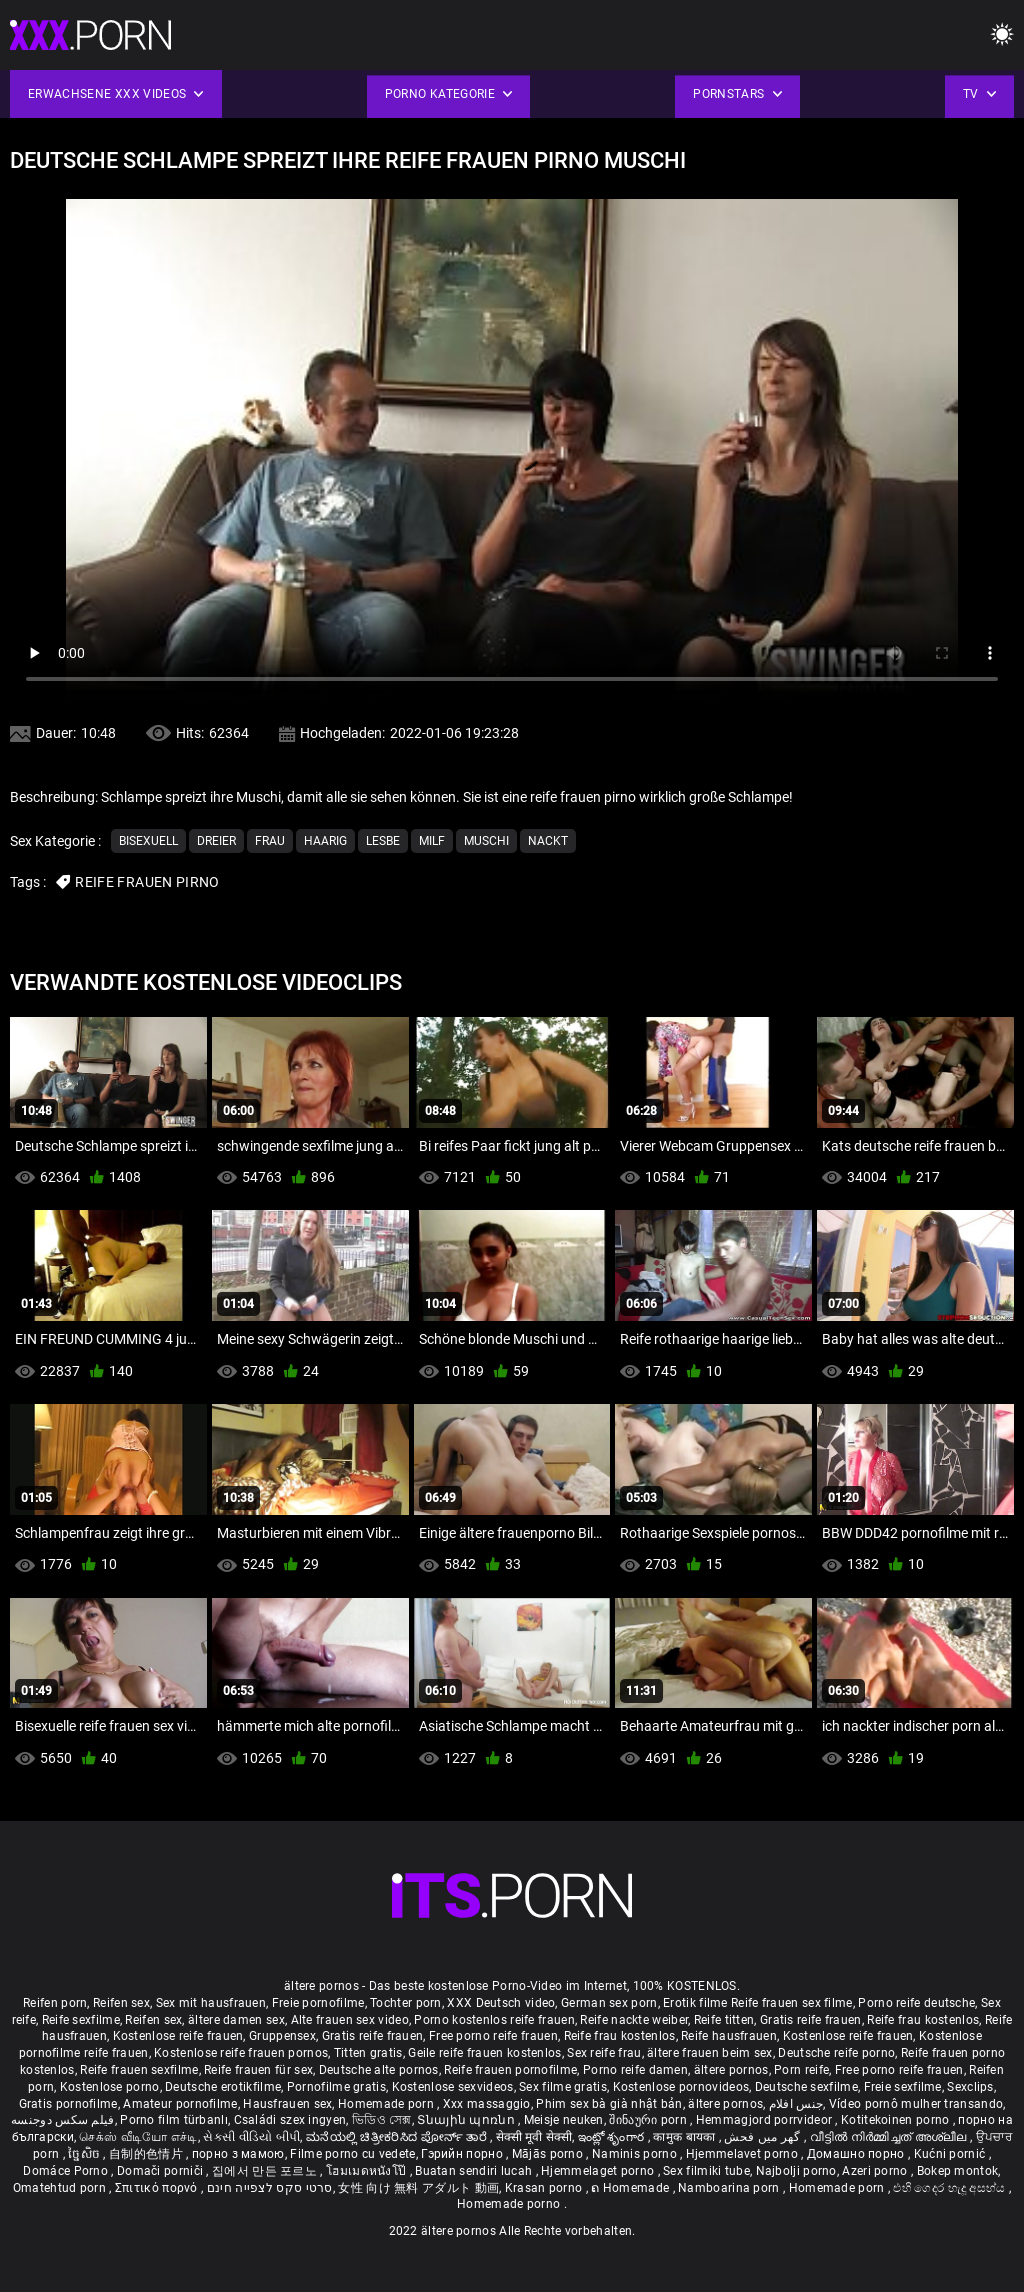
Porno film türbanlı (174, 2120)
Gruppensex (282, 2036)
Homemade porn (387, 2104)
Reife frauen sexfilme (139, 2070)
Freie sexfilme (903, 2087)
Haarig (325, 841)
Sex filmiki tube (706, 2171)
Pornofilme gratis (336, 2087)
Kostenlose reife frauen (178, 2036)
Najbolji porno (796, 2171)
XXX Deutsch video (501, 2003)
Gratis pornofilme (68, 2104)
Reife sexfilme (81, 2020)
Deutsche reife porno (836, 2053)
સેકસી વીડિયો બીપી (251, 2137)
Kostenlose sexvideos (453, 2087)
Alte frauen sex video (350, 2020)
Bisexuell (148, 841)
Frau (270, 841)
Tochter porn (406, 2003)
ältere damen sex (236, 2020)
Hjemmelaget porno (599, 2171)
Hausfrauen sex (287, 2104)
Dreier (216, 841)
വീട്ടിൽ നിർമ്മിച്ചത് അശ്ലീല (890, 2137)
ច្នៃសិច (85, 2154)
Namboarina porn (730, 2188)
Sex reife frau (604, 2053)
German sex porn (609, 2003)
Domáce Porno (67, 2171)
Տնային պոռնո (467, 2120)
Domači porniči (162, 2171)
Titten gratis (368, 2053)
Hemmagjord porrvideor (766, 2120)
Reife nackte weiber (634, 2020)
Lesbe (383, 841)
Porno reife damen (635, 2070)
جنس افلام (796, 2104)
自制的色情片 (147, 2154)
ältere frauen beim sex (710, 2053)
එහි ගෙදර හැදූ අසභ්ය (951, 2188)
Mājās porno (549, 2154)
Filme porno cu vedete (352, 2154)
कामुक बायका (685, 2137)
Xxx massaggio (487, 2104)
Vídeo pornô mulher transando (916, 2104)
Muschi (486, 841)
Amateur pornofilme (180, 2104)
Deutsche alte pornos (379, 2070)
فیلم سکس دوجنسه (63, 2120)
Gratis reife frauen (811, 2020)
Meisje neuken (564, 2120)
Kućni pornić (951, 2154)
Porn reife (801, 2070)
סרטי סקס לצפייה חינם (270, 2188)
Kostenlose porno (110, 2087)
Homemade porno (510, 2204)
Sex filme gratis (563, 2087)
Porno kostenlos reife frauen (494, 2020)
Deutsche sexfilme (806, 2087)
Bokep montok (958, 2171)
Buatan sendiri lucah (475, 2171)
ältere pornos (731, 2070)
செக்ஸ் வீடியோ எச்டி (138, 2137)
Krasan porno (545, 2188)
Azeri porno (876, 2171)
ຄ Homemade (631, 2188)
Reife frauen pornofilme (510, 2070)
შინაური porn (649, 2120)
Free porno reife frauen (493, 2036)
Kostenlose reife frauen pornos (241, 2053)
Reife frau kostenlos (923, 2020)
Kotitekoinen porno (897, 2120)
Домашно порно (857, 2154)
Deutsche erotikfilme (223, 2087)
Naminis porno (636, 2154)
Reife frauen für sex (258, 2070)
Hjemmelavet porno (743, 2154)
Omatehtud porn (61, 2188)
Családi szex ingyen (290, 2120)
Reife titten (724, 2020)
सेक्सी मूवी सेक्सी (534, 2137)
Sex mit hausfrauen (211, 2003)
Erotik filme (695, 2003)
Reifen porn (55, 2003)
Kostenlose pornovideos (681, 2087)
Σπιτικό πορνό (158, 2188)
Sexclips (970, 2087)
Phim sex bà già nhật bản (609, 2104)
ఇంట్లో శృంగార (613, 2137)
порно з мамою (238, 2154)
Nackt (548, 841)
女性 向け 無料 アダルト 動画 (418, 2188)
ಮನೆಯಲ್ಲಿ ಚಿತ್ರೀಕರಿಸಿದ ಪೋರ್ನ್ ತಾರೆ (398, 2137)
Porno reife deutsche (916, 2003)
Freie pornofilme (318, 2003)
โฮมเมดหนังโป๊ (368, 2171)
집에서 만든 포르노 (266, 2171)
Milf (432, 841)
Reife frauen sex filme (792, 2003)
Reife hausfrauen (729, 2036)
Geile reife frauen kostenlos (484, 2053)
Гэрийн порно (463, 2154)
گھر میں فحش (764, 2137)
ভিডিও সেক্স (382, 2120)
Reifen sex (121, 2003)
